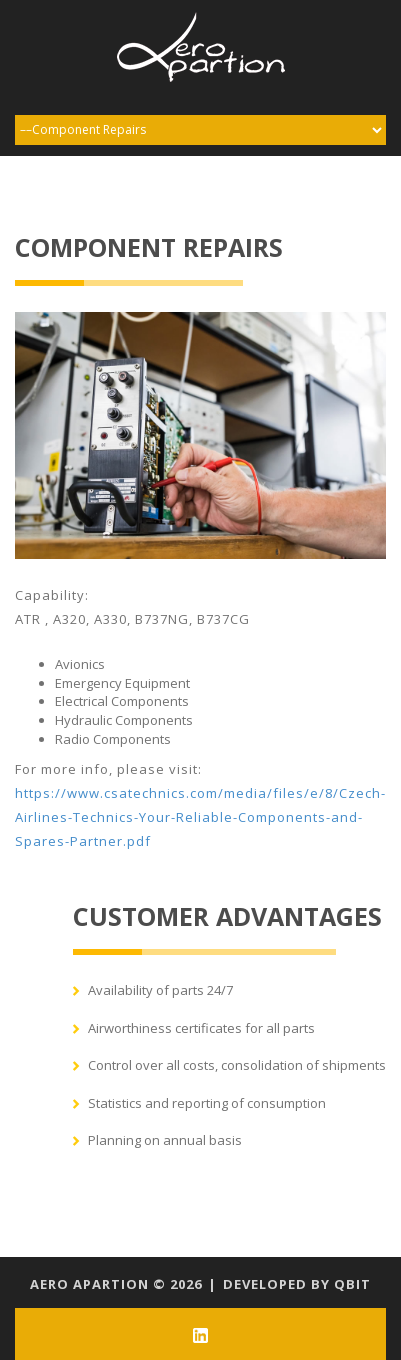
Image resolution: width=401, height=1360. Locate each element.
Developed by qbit (297, 1284)
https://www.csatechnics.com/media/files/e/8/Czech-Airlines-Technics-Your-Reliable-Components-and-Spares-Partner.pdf (200, 817)
